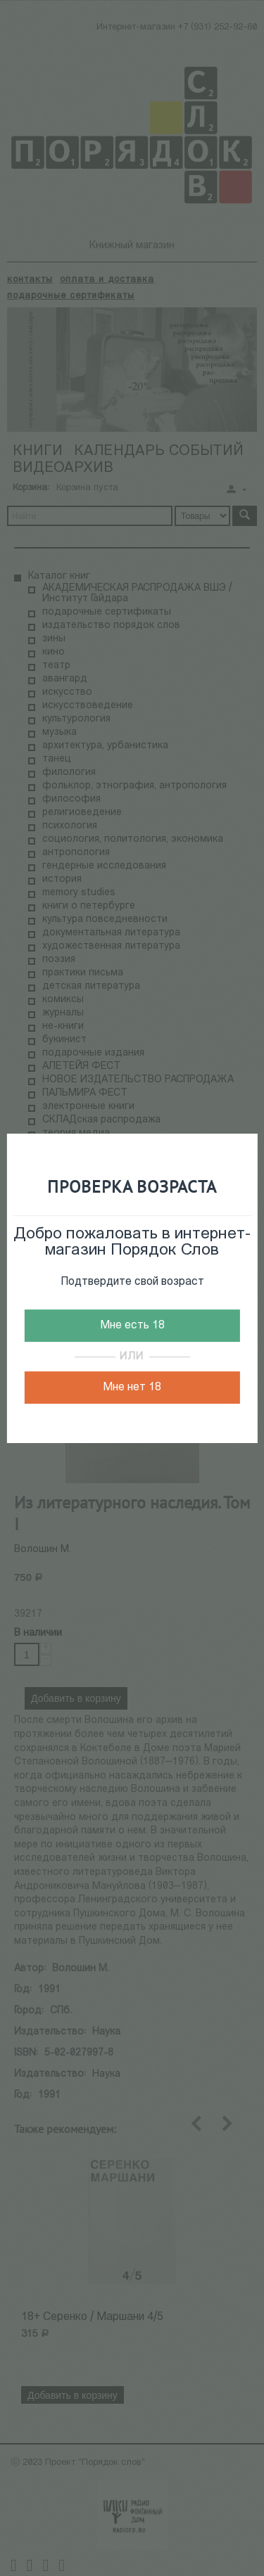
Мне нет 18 (132, 1387)
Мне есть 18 (132, 1325)
